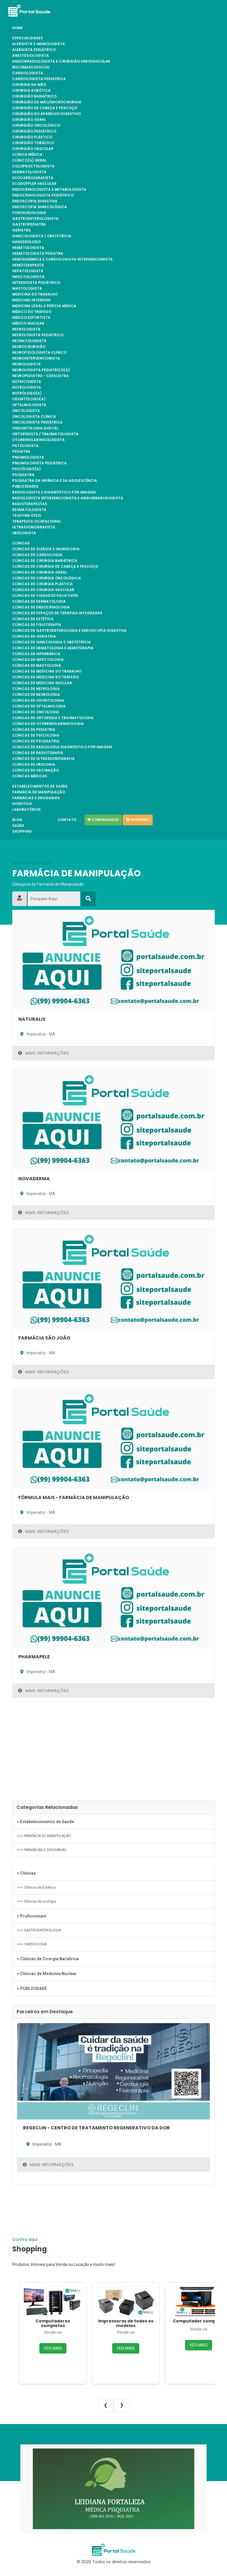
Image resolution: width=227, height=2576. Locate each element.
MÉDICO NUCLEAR (28, 323)
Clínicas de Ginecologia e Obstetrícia (51, 642)
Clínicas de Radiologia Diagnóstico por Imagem (62, 747)
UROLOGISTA (24, 533)
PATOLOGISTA (25, 445)
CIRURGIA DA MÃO (29, 84)
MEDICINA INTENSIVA (31, 300)
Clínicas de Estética (33, 619)
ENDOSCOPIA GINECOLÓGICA (39, 207)
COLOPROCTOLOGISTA (33, 166)
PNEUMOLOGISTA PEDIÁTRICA (39, 463)
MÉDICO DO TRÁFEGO (31, 311)
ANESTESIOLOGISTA (30, 55)
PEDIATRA (21, 451)
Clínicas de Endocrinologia (41, 607)
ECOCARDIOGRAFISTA (32, 178)
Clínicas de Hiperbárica (36, 654)
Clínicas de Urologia (33, 764)
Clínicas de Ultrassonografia (43, 758)
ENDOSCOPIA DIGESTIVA (34, 201)
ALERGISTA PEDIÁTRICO (34, 49)
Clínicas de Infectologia (38, 659)
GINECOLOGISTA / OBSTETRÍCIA (41, 236)
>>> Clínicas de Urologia (36, 1901)
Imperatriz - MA (36, 1034)
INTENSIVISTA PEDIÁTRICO (36, 282)
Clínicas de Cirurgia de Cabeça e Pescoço (55, 566)
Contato (67, 820)
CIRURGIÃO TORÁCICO (33, 143)
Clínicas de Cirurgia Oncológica (46, 578)
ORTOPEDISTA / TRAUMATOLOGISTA (45, 434)
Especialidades (27, 38)
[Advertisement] (113, 1751)
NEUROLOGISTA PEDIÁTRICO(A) (41, 370)
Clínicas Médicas (29, 776)
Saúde (18, 825)
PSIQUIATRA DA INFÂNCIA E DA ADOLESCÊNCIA (54, 480)
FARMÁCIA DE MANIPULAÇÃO (38, 792)
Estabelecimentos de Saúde (40, 786)
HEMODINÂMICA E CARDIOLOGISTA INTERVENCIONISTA (62, 259)
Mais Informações (43, 1053)
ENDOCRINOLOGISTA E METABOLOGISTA (49, 189)
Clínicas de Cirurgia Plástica (42, 584)
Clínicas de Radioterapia (37, 753)
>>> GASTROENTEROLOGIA (39, 1930)
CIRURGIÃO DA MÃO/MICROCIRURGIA (46, 102)
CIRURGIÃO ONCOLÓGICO (36, 125)
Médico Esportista (31, 317)
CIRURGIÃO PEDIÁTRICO (34, 131)
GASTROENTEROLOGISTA (35, 218)
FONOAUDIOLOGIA (29, 212)
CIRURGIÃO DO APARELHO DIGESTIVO (46, 114)
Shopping (22, 831)
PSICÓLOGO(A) (26, 469)
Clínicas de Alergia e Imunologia (46, 549)
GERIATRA (21, 230)
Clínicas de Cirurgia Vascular (43, 590)
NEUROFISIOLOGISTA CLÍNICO (39, 352)
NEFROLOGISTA (26, 329)
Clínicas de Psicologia (35, 735)
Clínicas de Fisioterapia (36, 624)
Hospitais (22, 804)
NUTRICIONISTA (26, 381)
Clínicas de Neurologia (36, 694)
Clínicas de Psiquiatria (35, 741)
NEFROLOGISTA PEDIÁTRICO (38, 335)
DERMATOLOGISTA (29, 172)
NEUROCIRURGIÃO (28, 346)
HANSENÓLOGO (26, 242)
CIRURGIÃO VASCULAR (32, 148)
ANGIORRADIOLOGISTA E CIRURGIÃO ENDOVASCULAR (61, 61)
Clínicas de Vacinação (35, 770)
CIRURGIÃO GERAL (29, 119)
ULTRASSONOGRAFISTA (33, 527)
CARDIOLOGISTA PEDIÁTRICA (39, 79)
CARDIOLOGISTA (27, 73)
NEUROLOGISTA (26, 364)
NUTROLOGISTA (26, 387)
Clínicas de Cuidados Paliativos (45, 595)
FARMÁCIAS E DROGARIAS (36, 798)
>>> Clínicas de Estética (36, 1887)
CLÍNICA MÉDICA (27, 154)
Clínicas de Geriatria (34, 636)
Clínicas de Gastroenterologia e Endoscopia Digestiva (69, 630)
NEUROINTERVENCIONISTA (36, 358)
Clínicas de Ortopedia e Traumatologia (53, 718)
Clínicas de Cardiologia (37, 555)
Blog (17, 820)
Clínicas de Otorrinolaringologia (48, 723)
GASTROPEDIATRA (29, 224)
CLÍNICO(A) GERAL (29, 160)
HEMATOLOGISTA (28, 247)
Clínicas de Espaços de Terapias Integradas (57, 613)
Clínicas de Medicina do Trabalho (46, 671)
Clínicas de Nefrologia (36, 689)
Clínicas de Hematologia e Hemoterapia (53, 648)
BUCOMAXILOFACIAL (31, 67)
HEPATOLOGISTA (27, 271)
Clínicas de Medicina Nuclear (42, 683)
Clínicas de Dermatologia (39, 601)
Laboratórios (26, 809)
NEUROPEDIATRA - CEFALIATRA (40, 376)
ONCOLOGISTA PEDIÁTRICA (37, 422)
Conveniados (103, 820)
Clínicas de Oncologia (35, 712)
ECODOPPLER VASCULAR (34, 183)
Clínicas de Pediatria (33, 729)
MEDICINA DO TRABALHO (34, 294)
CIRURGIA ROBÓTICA (31, 90)
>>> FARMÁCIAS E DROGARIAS (41, 1850)
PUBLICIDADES (25, 486)
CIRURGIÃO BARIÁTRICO (34, 96)
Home (17, 28)
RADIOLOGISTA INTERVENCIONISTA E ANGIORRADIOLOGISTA (67, 498)
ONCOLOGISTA (26, 410)
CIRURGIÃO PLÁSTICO (32, 137)
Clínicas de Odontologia (38, 700)
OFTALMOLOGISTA (29, 405)
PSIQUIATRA (23, 475)
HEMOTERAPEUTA (28, 265)
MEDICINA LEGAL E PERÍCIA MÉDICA (44, 306)
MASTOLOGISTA (27, 288)
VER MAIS (53, 2348)
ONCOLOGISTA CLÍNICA (34, 416)
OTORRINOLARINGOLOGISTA (38, 440)
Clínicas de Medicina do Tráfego (45, 677)
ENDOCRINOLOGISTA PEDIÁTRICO (43, 195)
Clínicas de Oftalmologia (39, 706)
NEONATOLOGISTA (29, 341)
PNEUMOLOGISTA (28, 457)
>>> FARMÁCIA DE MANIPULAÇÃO (44, 1836)
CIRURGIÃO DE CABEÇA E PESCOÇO (44, 108)
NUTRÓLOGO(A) (27, 393)
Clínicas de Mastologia (36, 665)
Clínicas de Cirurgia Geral (39, 572)
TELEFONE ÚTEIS (26, 515)
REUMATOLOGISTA (29, 509)
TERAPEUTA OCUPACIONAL (36, 521)
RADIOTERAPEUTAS (29, 504)
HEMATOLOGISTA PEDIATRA (37, 253)
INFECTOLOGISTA (28, 277)
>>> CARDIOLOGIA (32, 1944)
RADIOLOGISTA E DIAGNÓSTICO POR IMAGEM (54, 492)
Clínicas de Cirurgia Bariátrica (44, 560)
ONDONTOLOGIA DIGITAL (35, 428)
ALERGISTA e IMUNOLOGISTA (38, 44)
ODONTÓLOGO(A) (28, 399)
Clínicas (21, 543)
